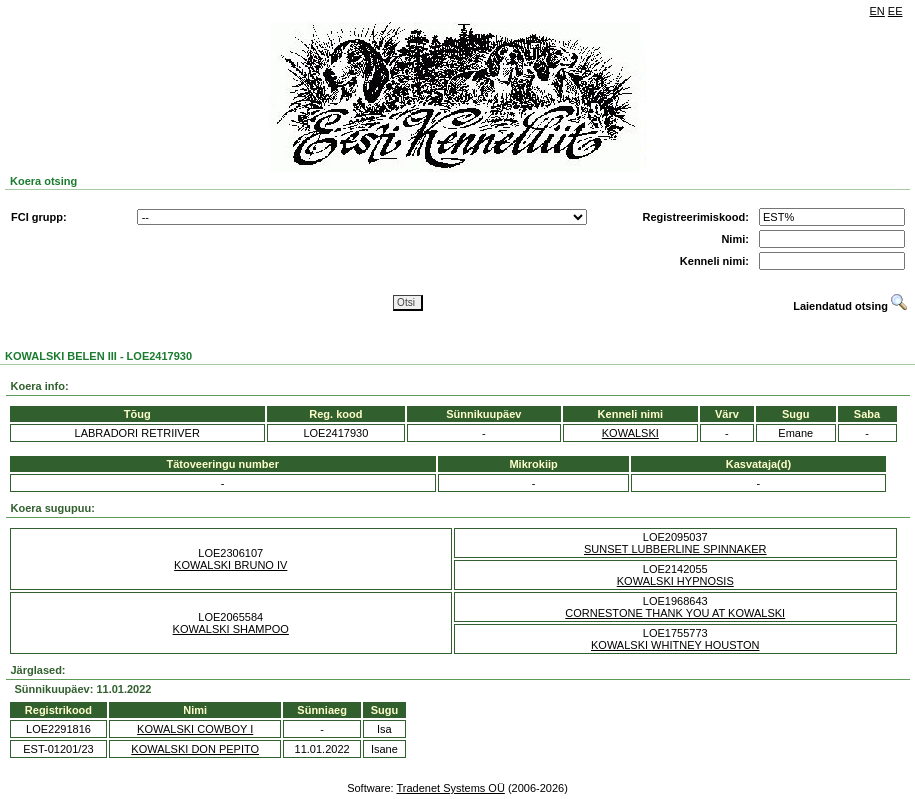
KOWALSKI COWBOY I (195, 729)
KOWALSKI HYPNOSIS (675, 581)
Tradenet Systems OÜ (450, 788)
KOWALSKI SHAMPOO (231, 629)
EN (877, 11)
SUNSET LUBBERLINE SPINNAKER (675, 549)
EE (895, 11)
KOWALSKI (630, 433)
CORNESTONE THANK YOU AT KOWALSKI (675, 613)
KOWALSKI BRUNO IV (230, 565)
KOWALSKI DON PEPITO (195, 749)
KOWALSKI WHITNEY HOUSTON (675, 645)
